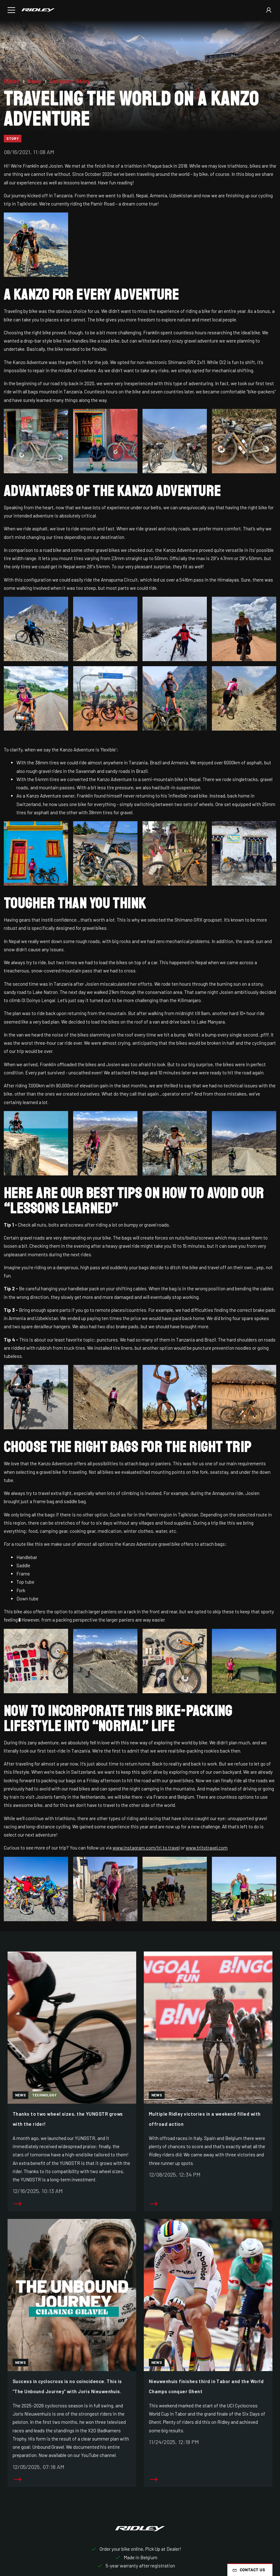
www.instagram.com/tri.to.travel (146, 1847)
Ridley (12, 81)
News (34, 81)
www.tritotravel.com (207, 1847)
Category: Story (69, 81)
